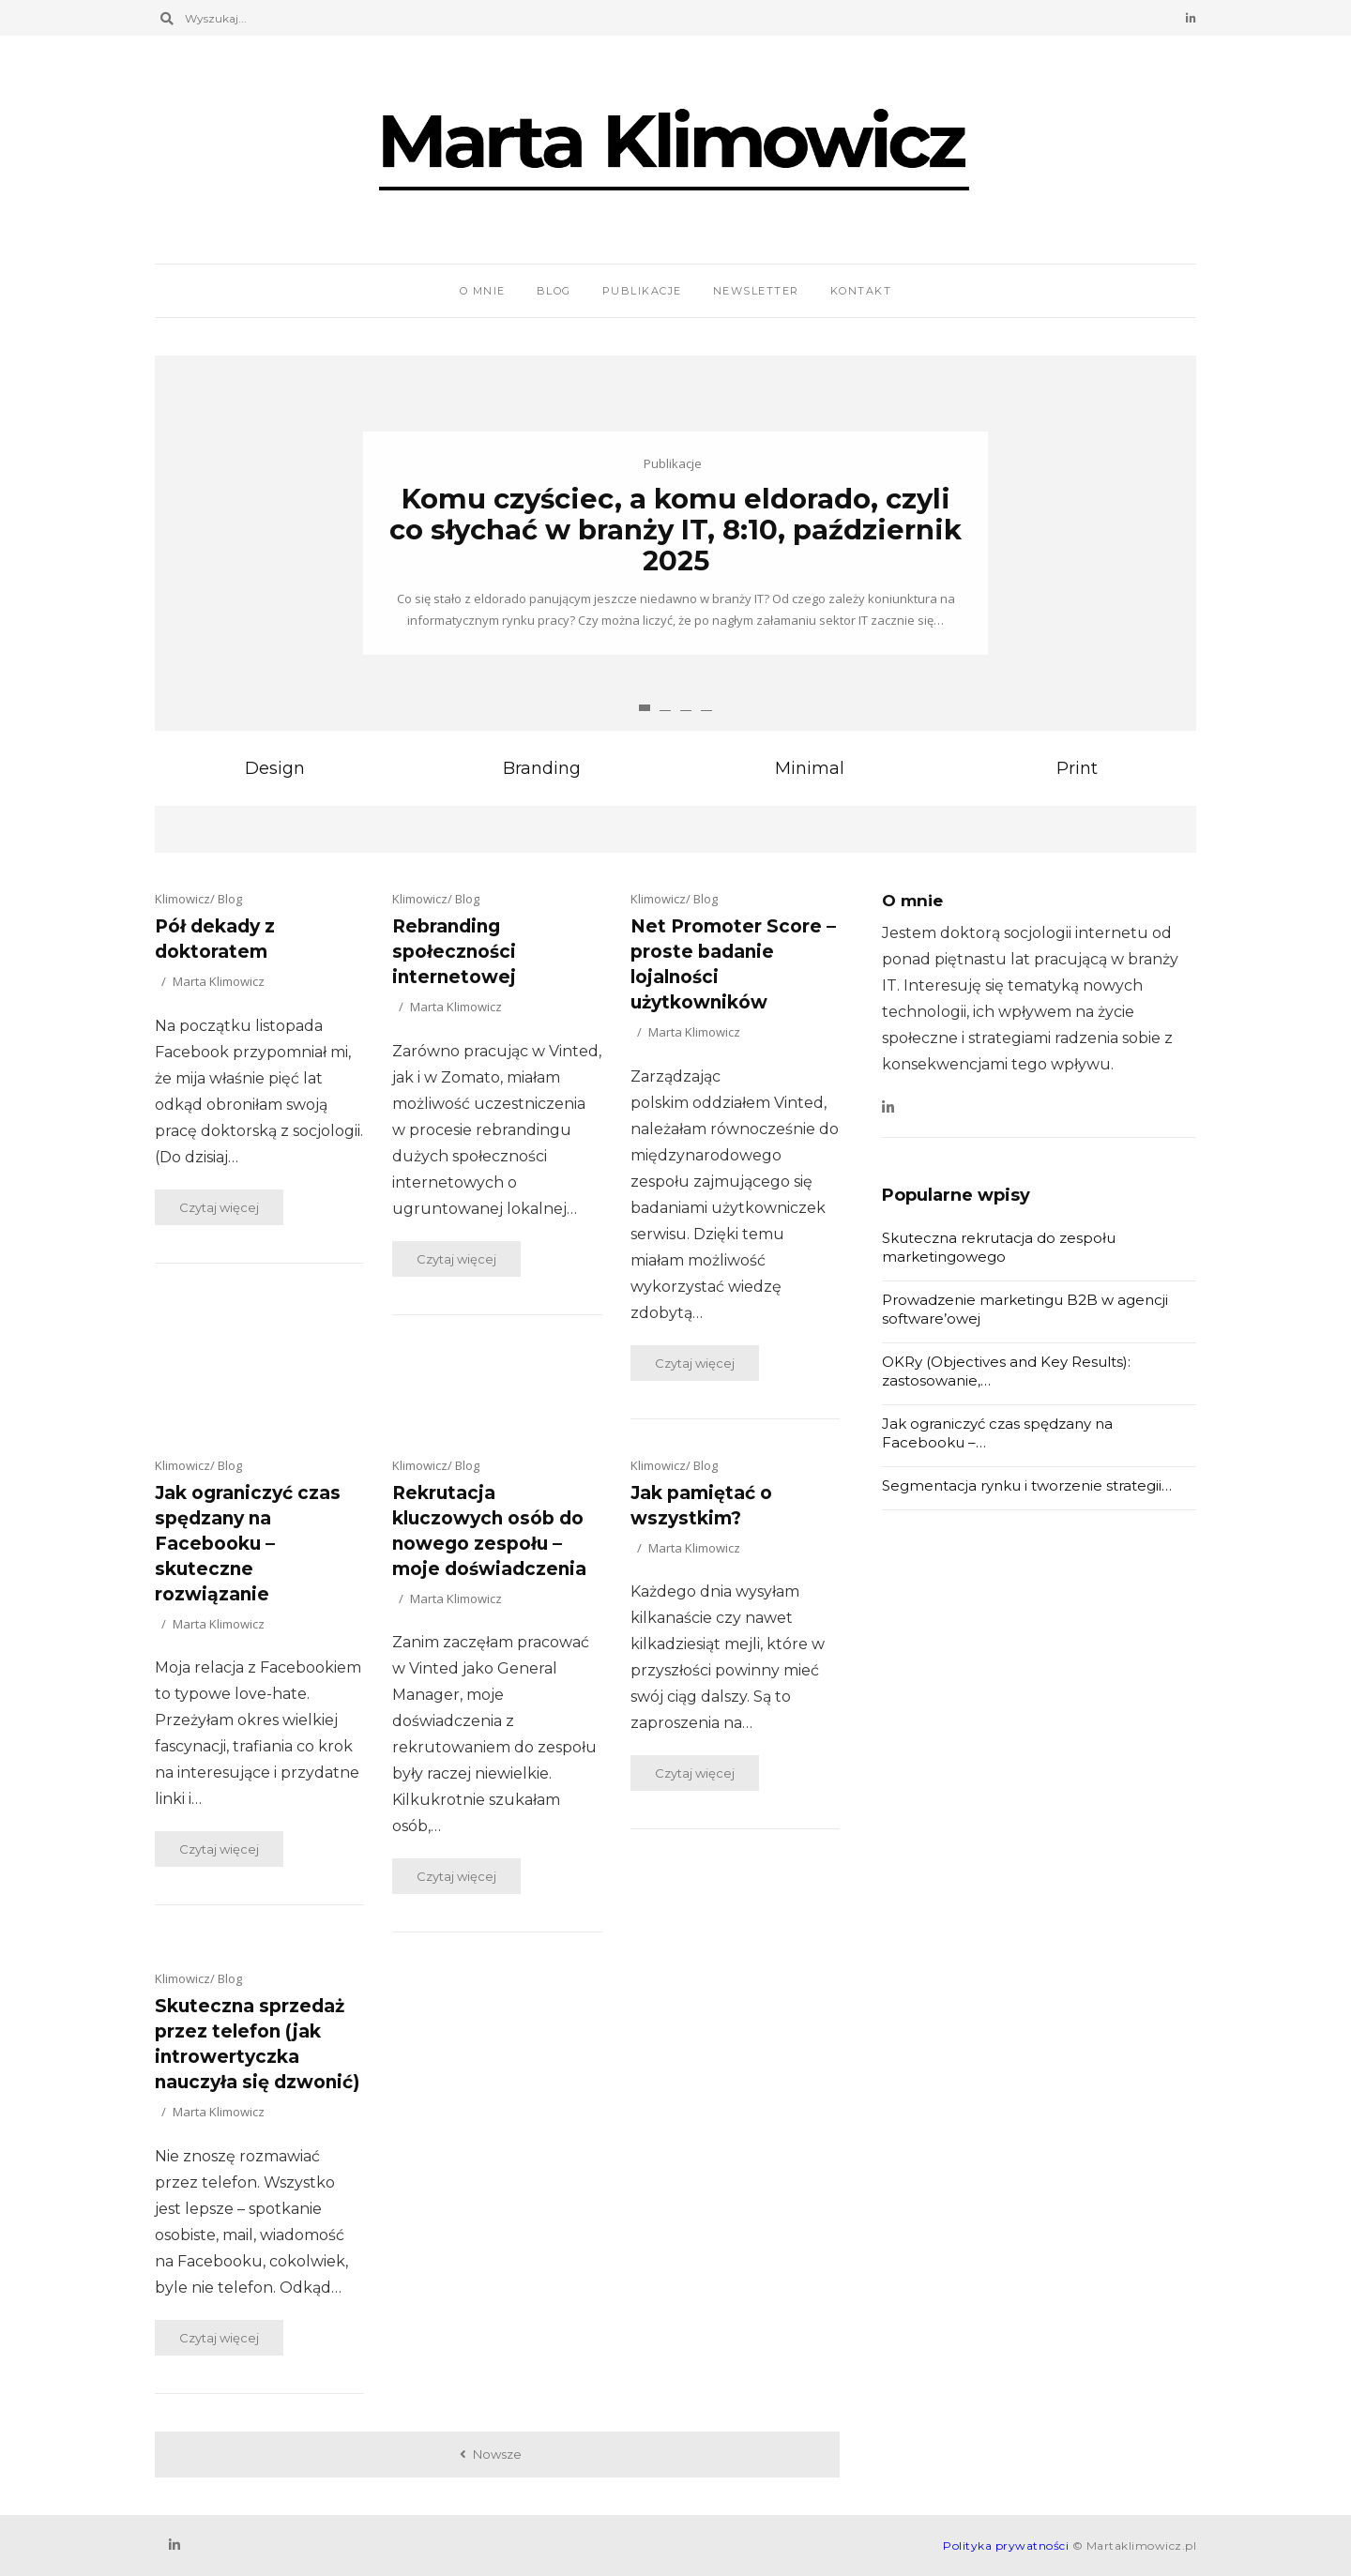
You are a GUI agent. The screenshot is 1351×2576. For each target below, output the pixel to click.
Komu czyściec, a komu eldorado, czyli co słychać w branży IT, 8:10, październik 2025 (675, 529)
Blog (554, 290)
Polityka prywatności (1006, 2545)
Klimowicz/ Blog (198, 898)
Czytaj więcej (219, 1207)
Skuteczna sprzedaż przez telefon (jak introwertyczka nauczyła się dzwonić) (257, 2044)
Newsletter (756, 290)
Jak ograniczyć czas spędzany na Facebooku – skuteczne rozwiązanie (248, 1543)
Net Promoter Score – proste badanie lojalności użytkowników (733, 964)
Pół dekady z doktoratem (215, 939)
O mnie (483, 290)
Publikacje (642, 290)
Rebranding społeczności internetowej (454, 952)
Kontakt (861, 290)
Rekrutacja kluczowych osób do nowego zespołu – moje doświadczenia (489, 1531)
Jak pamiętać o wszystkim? (701, 1505)
